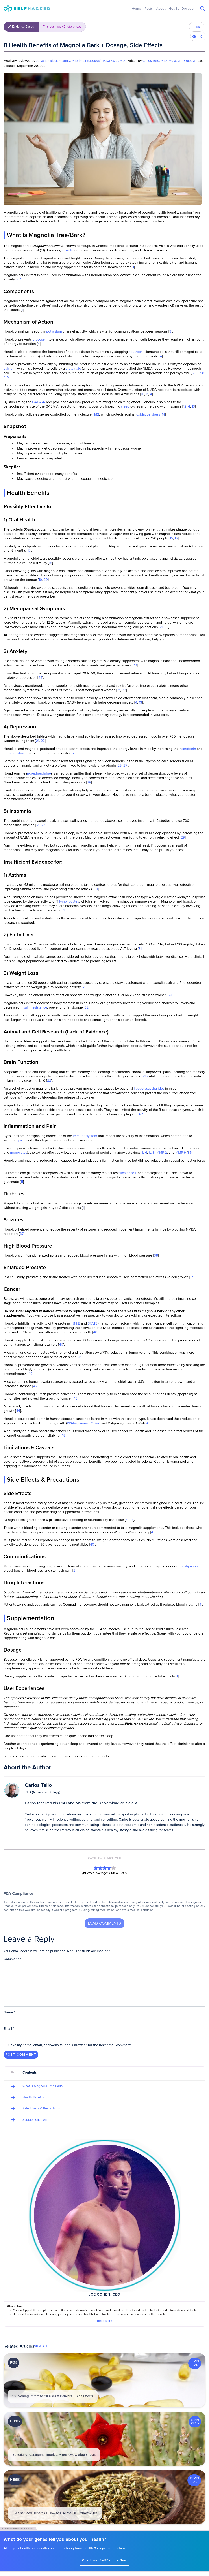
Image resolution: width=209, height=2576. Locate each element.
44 (18, 1411)
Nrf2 (95, 414)
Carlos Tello (38, 1785)
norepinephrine (39, 773)
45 (148, 1423)
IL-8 (152, 1152)
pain (21, 1140)
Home (136, 8)
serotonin (188, 749)
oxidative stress (148, 414)
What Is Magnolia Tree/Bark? (42, 2086)
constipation (188, 1566)
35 (190, 1152)
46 (63, 1435)
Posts (148, 8)
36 (6, 1165)
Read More (104, 2321)
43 (76, 1398)
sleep (125, 406)
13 (193, 406)
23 (135, 665)
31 (140, 948)
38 (156, 1255)
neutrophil (136, 352)
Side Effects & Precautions (41, 2108)
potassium (54, 331)
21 (161, 627)
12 (184, 406)
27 (125, 765)
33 (49, 1080)
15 (171, 538)
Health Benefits (33, 2097)
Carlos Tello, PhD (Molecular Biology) (168, 61)
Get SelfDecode (181, 8)
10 (200, 36)
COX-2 (94, 1423)
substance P (127, 1173)
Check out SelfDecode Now (104, 2560)
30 (96, 889)
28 (89, 782)
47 (131, 1520)
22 (166, 627)
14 (163, 414)
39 (192, 1277)
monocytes (18, 1152)
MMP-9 (180, 1152)
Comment (12, 1959)
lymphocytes (69, 901)
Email (9, 2029)
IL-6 (144, 1152)
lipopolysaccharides (149, 1088)
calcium (9, 368)
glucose (39, 339)
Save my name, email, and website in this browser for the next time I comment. (69, 2045)
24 (40, 678)
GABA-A (38, 402)
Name (9, 2012)
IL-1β (144, 1076)
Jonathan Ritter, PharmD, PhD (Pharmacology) (68, 61)
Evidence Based (49, 27)
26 (120, 765)
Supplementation (34, 2120)
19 (40, 580)
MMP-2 (161, 1152)
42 (35, 1386)
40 (95, 1332)
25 (74, 753)
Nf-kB (76, 1323)
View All (41, 2346)
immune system (85, 1136)
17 (29, 550)
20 (46, 580)
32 (87, 1007)
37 (22, 1234)
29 (183, 837)
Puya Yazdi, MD (114, 61)
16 (176, 538)
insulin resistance (33, 1007)
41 (79, 1357)
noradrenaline (14, 753)
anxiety (67, 250)
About (161, 8)
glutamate (73, 368)
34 (139, 1114)
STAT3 (93, 1323)
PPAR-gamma (77, 1423)
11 (147, 394)
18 (50, 563)
